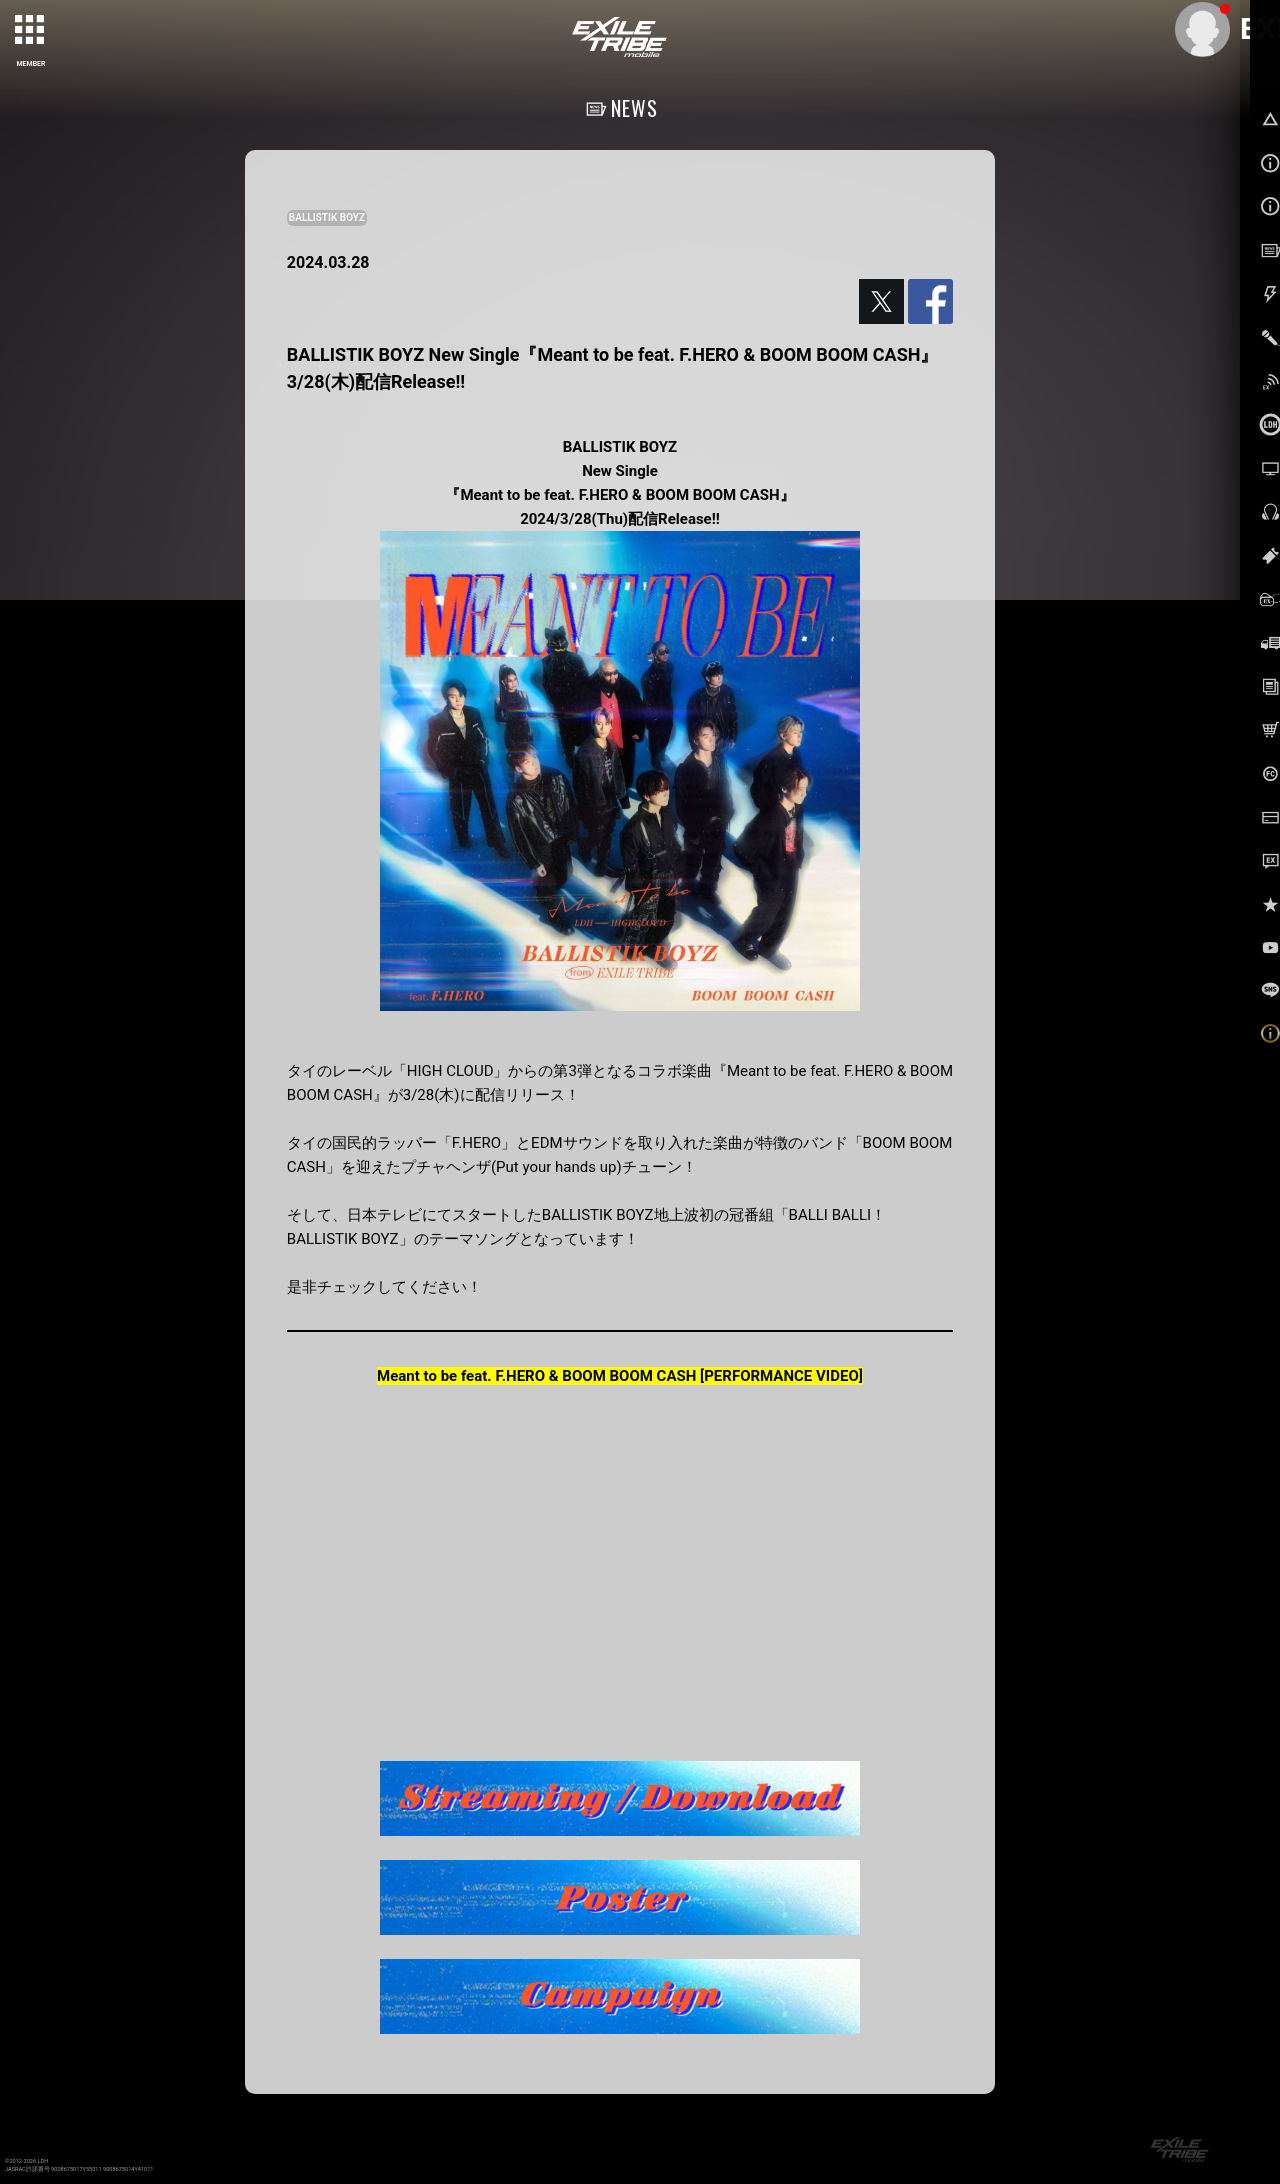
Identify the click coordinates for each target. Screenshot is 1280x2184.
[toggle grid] (31, 31)
